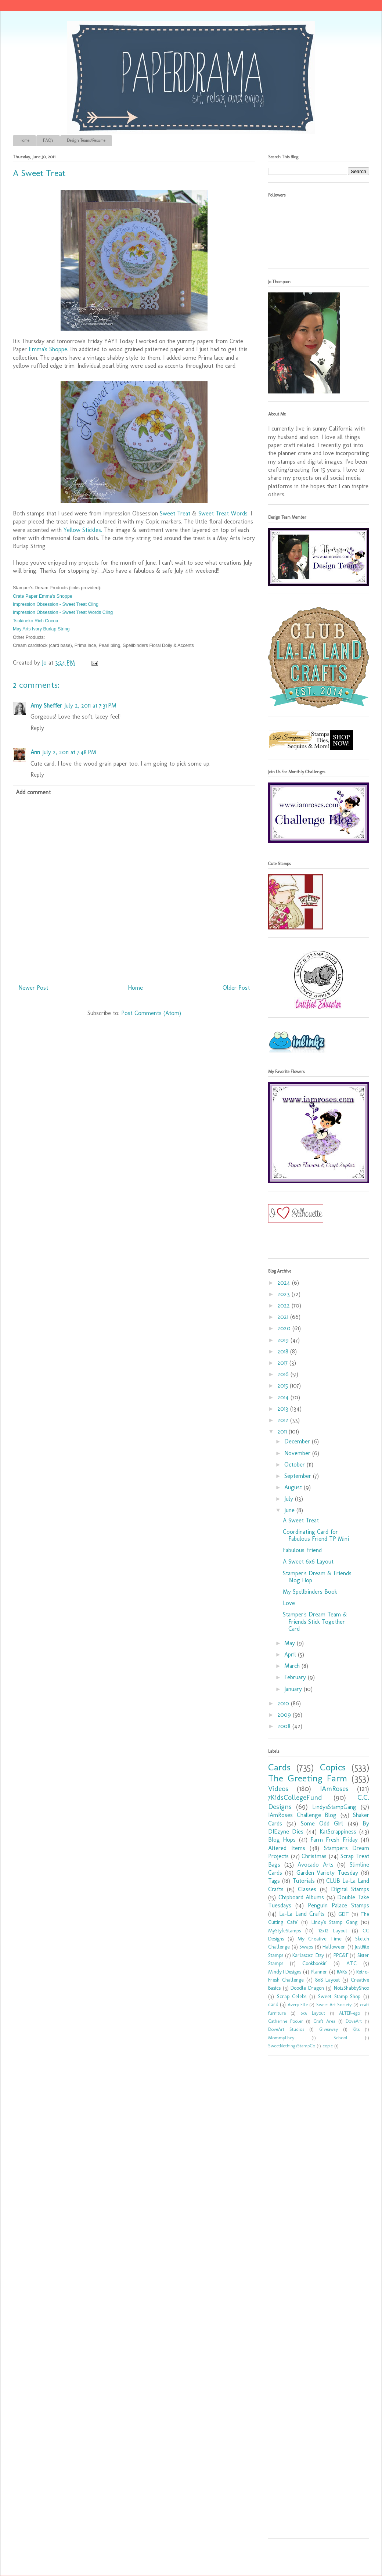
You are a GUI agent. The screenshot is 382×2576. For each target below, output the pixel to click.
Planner (319, 1971)
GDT (343, 1914)
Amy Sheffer (46, 705)
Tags (274, 1880)
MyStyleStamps (284, 1930)
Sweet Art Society (334, 2004)
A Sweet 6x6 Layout (308, 1561)
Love (289, 1603)
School (340, 2037)
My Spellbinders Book (310, 1591)
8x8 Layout (327, 1979)
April (291, 1654)
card (273, 2004)
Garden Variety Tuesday (327, 1872)
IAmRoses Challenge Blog (302, 1815)
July (289, 1498)
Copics (333, 1767)
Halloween (334, 1946)
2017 (283, 1362)
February (296, 1677)
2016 (284, 1374)
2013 (283, 1408)
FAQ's (48, 140)
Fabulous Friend (302, 1550)
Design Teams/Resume (86, 140)
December (298, 1441)
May (290, 1643)
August (294, 1487)
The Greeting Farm (307, 1778)
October (295, 1464)
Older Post (236, 987)
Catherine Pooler (285, 2021)
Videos (278, 1788)
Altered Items (286, 1848)
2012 (283, 1420)
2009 (285, 1714)
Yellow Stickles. (83, 529)
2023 (284, 1294)
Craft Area (324, 2021)
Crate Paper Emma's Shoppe (42, 596)
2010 (284, 1703)
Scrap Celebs (292, 1996)
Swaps (306, 1946)
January (294, 1688)
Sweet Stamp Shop (339, 1996)
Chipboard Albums (301, 1897)
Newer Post (33, 987)
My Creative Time (320, 1938)
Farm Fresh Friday (334, 1839)
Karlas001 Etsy (308, 1955)
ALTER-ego (349, 2013)
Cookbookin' (314, 1963)
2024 (284, 1282)
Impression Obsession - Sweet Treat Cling (55, 604)
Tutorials (303, 1880)
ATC (351, 1963)
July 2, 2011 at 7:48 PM (69, 752)
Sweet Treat (175, 513)
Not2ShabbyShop (351, 1988)
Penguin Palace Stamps (338, 1905)
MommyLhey (281, 2037)
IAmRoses (334, 1788)
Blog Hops (282, 1839)
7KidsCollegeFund (295, 1797)
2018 (283, 1351)
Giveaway (328, 2029)
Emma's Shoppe (48, 349)
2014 (284, 1397)
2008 (284, 1726)
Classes (307, 1889)
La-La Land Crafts (302, 1913)
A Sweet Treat (301, 1520)
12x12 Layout (332, 1930)
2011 (283, 1431)
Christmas (314, 1856)
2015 (283, 1385)
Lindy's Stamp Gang (334, 1922)
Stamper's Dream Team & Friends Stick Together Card (315, 1621)
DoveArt (354, 2021)
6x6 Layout (312, 2013)
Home (24, 140)
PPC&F (341, 1955)
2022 (284, 1305)
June (290, 1510)
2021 (283, 1316)
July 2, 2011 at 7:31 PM (90, 705)
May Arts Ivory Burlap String (41, 629)
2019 (284, 1339)
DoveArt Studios (286, 2029)
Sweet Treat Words (223, 513)
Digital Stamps (350, 1889)
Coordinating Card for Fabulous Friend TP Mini (316, 1535)
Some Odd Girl (322, 1823)
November (298, 1453)
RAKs (342, 1971)
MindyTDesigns (284, 1971)
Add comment (33, 792)
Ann (35, 752)
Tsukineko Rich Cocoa (35, 620)
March (293, 1665)
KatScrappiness (338, 1831)
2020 (284, 1328)
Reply (37, 727)
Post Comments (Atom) (151, 1013)
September (298, 1475)
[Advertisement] (312, 2178)
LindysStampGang (334, 1806)
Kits (356, 2029)
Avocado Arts (316, 1864)
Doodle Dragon (307, 1988)
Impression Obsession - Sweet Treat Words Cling (63, 612)
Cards (279, 1767)
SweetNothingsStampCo (291, 2045)
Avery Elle (298, 2004)
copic (327, 2045)
